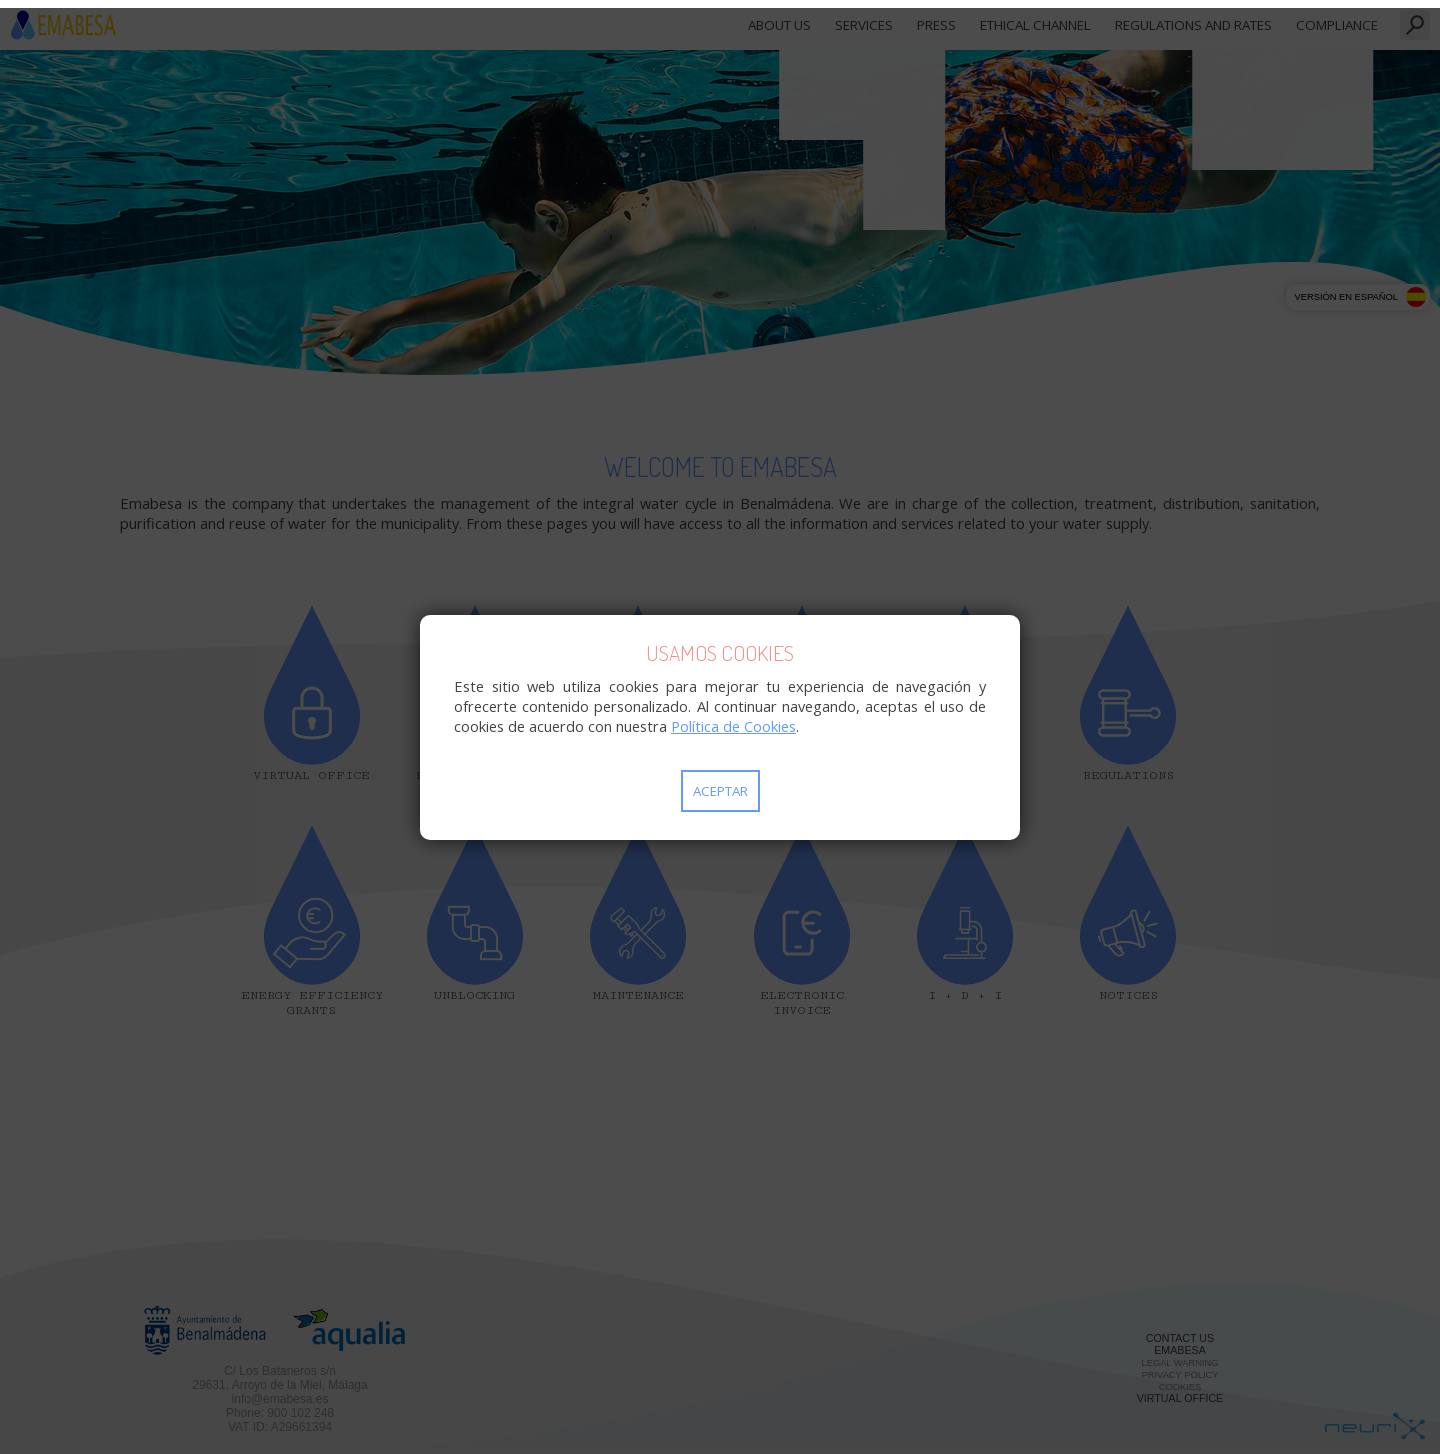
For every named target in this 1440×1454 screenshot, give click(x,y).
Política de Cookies (733, 726)
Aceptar (720, 791)
